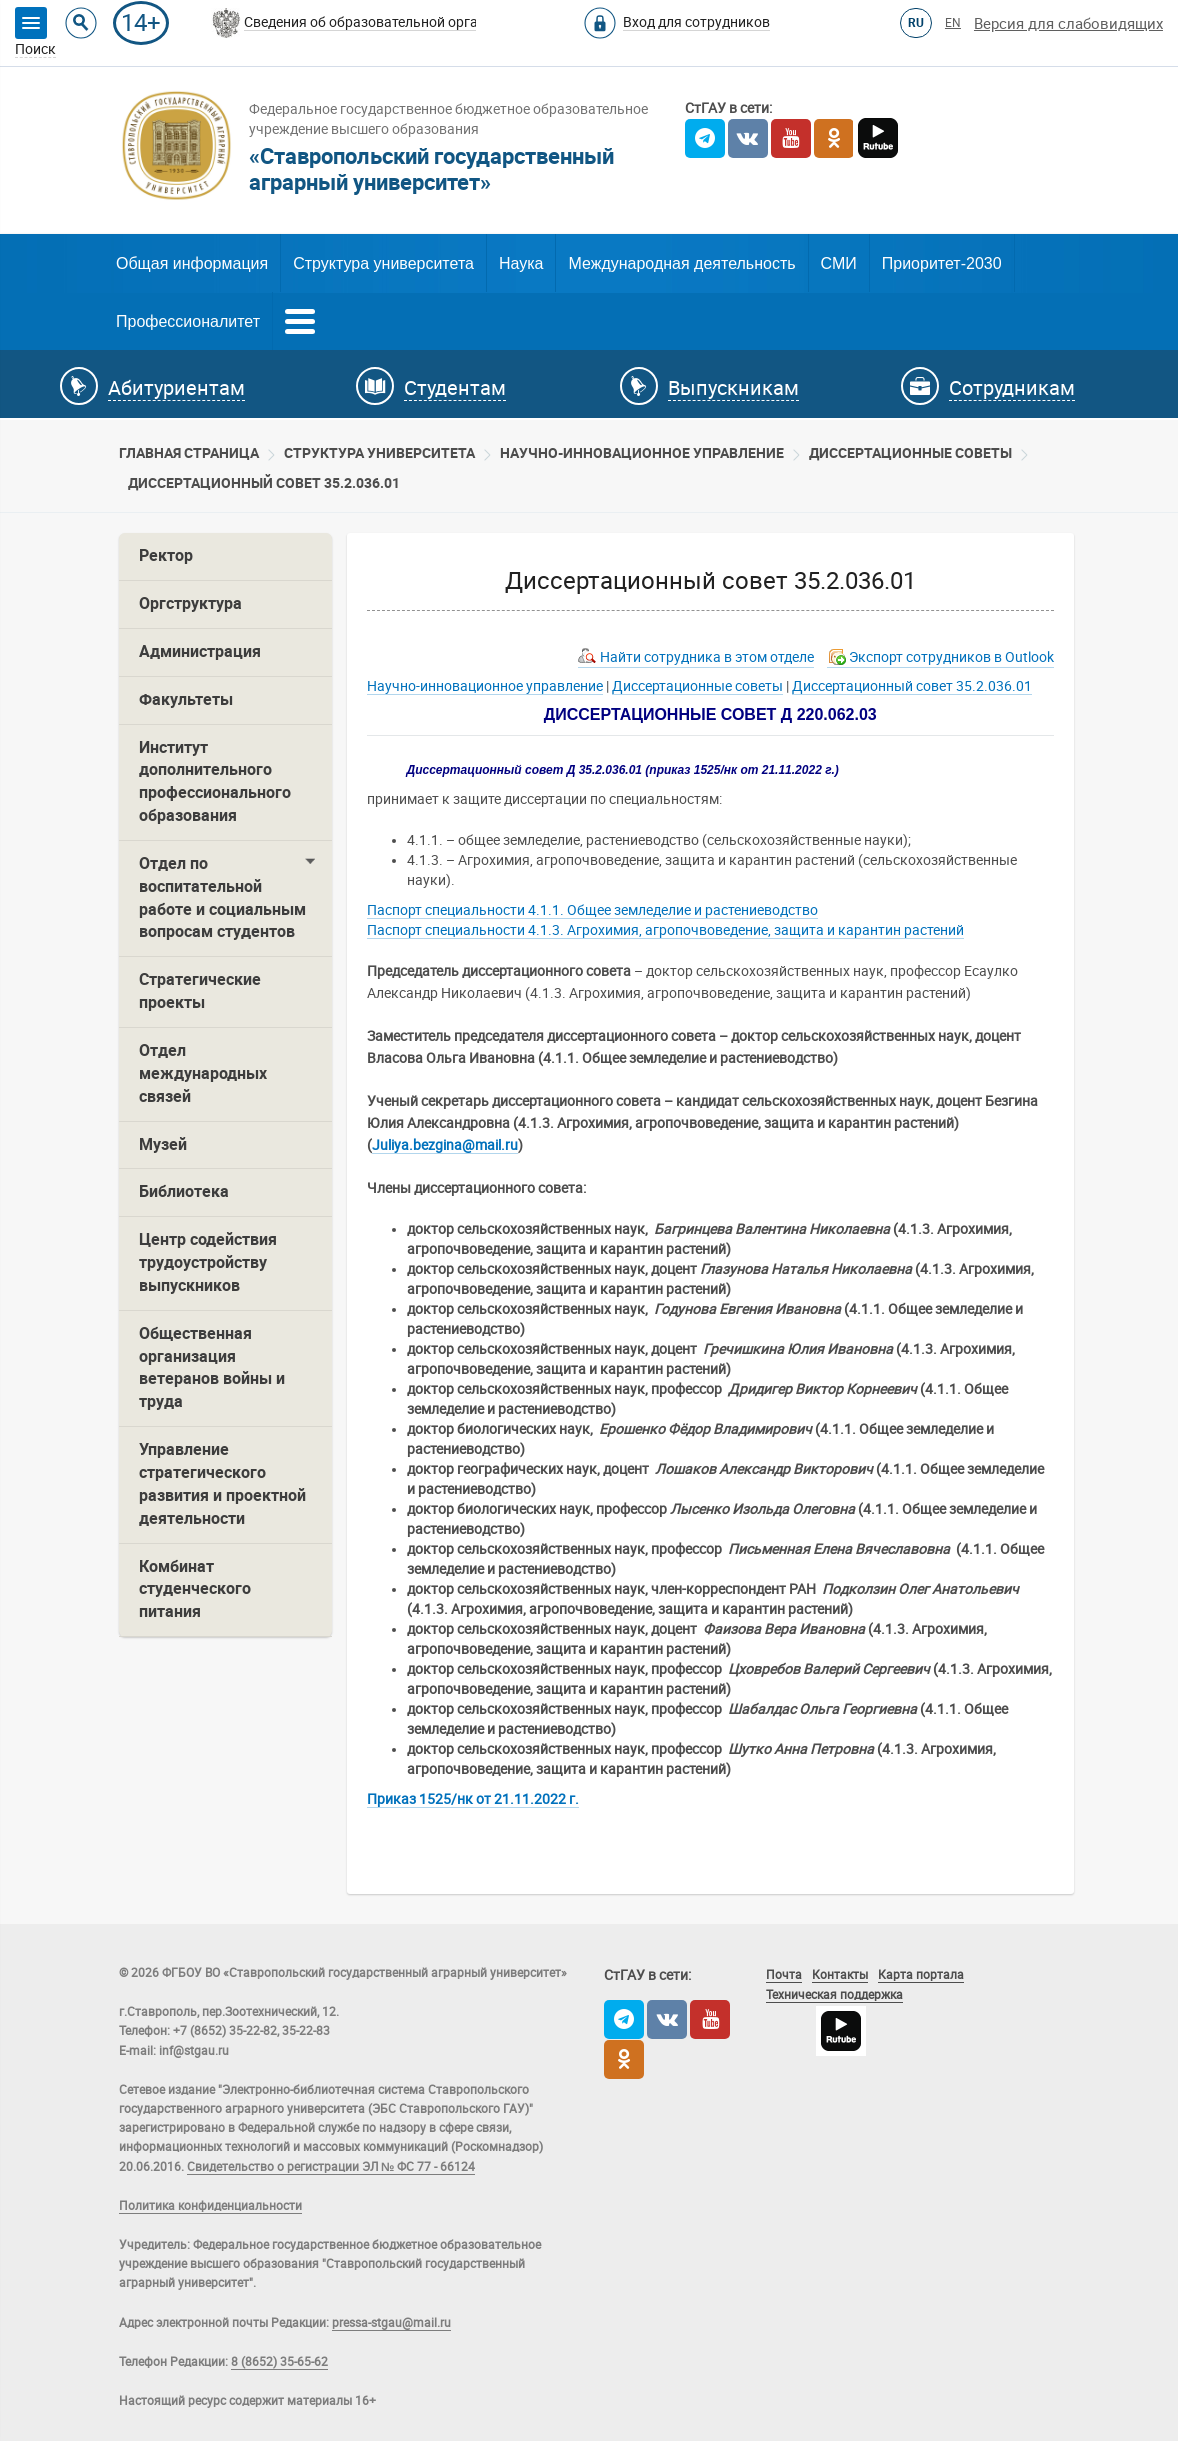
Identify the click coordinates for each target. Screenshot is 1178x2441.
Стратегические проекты (200, 991)
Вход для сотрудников (696, 22)
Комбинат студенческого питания (195, 1589)
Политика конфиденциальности (210, 2206)
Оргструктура (190, 603)
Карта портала (921, 1975)
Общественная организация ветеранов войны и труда (212, 1368)
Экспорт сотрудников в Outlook (951, 657)
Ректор (166, 555)
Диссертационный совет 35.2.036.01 (264, 483)
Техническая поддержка (834, 1995)
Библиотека (184, 1191)
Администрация (200, 651)
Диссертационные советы (910, 453)
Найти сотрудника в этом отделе (707, 657)
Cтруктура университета (379, 453)
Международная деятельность (681, 263)
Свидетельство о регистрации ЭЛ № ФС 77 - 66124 (331, 2167)
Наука (521, 263)
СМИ (839, 263)
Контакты (840, 1975)
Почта (784, 1975)
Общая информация (192, 263)
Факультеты (186, 699)
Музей (163, 1144)
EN (953, 23)
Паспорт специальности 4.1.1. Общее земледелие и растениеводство (592, 910)
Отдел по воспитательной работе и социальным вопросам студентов (222, 898)
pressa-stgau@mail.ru (391, 2323)
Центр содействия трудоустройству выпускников (208, 1262)
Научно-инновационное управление (642, 453)
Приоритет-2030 (942, 263)
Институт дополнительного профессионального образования (215, 782)
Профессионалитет (188, 321)
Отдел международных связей (203, 1073)
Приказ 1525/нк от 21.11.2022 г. (473, 1799)
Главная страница (189, 453)
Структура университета (383, 263)
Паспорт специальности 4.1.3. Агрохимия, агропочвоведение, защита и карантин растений (665, 930)
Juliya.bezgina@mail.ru (445, 1145)
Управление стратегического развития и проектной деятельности (222, 1484)
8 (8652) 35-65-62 (279, 2362)
